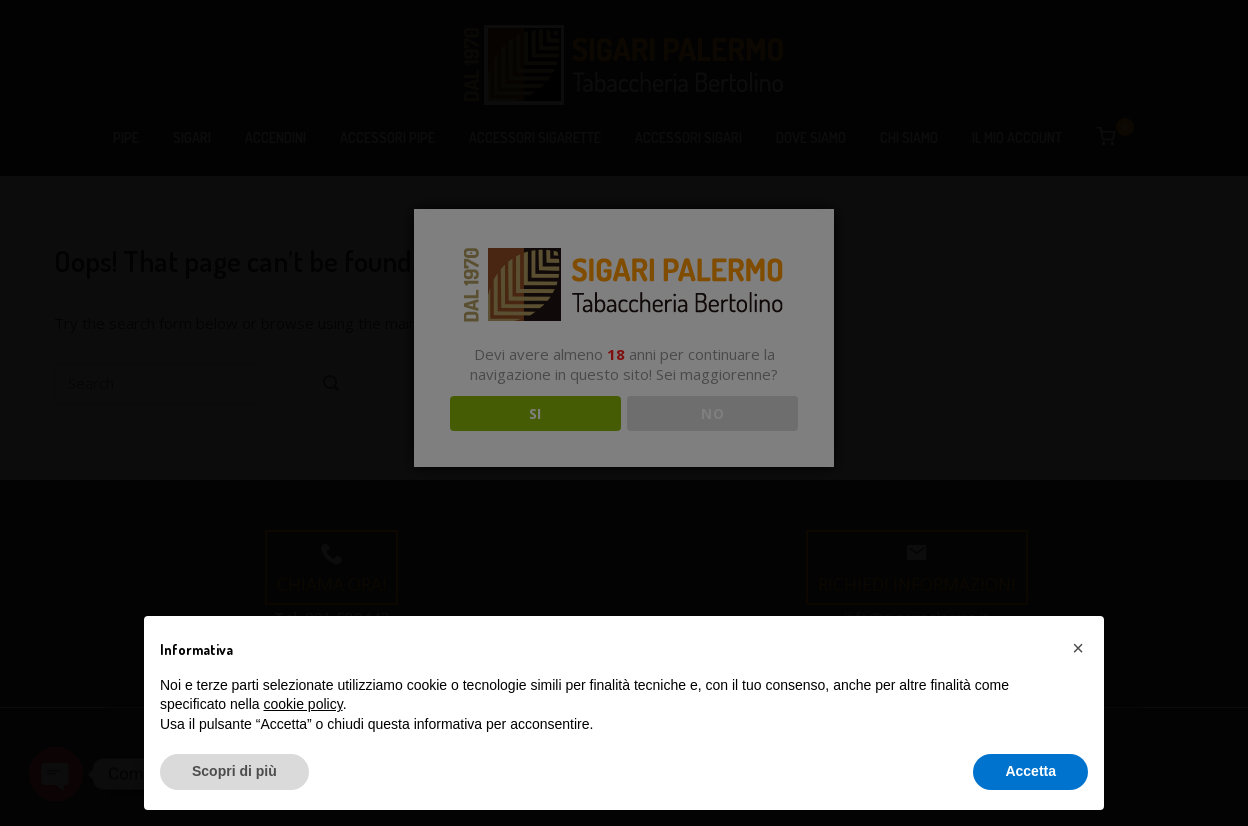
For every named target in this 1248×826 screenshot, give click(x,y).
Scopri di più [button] (234, 771)
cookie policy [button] (303, 704)
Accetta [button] (1030, 771)
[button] (1078, 648)
